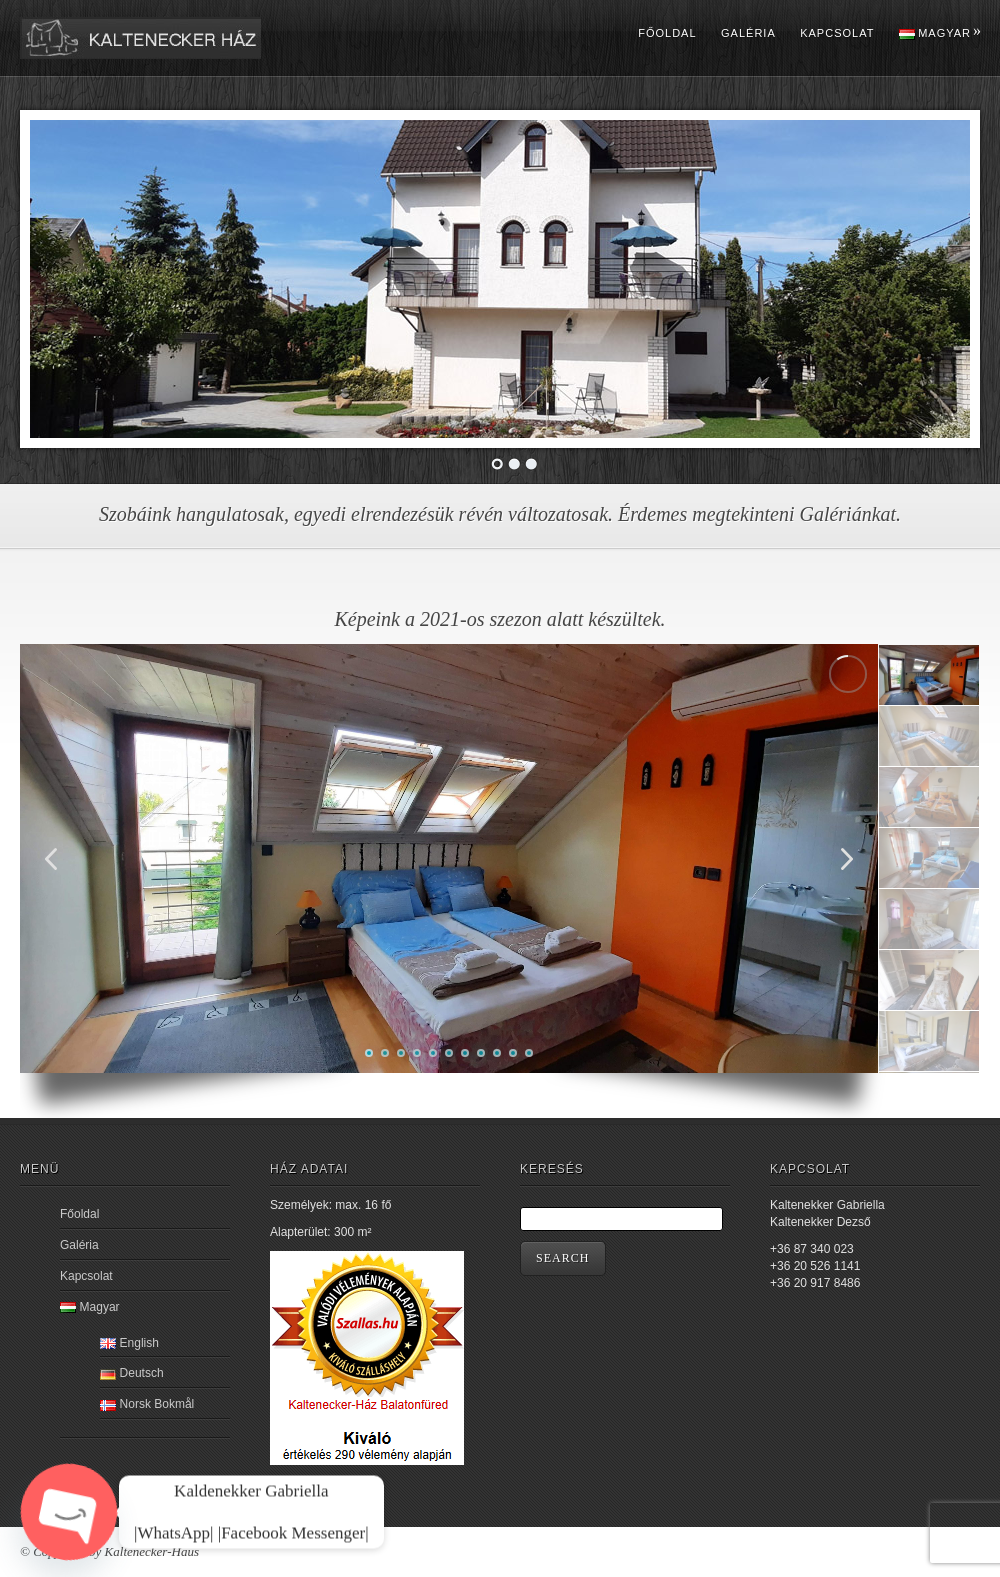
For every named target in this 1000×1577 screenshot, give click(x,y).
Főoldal (667, 33)
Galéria (748, 33)
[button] (847, 858)
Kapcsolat (837, 33)
